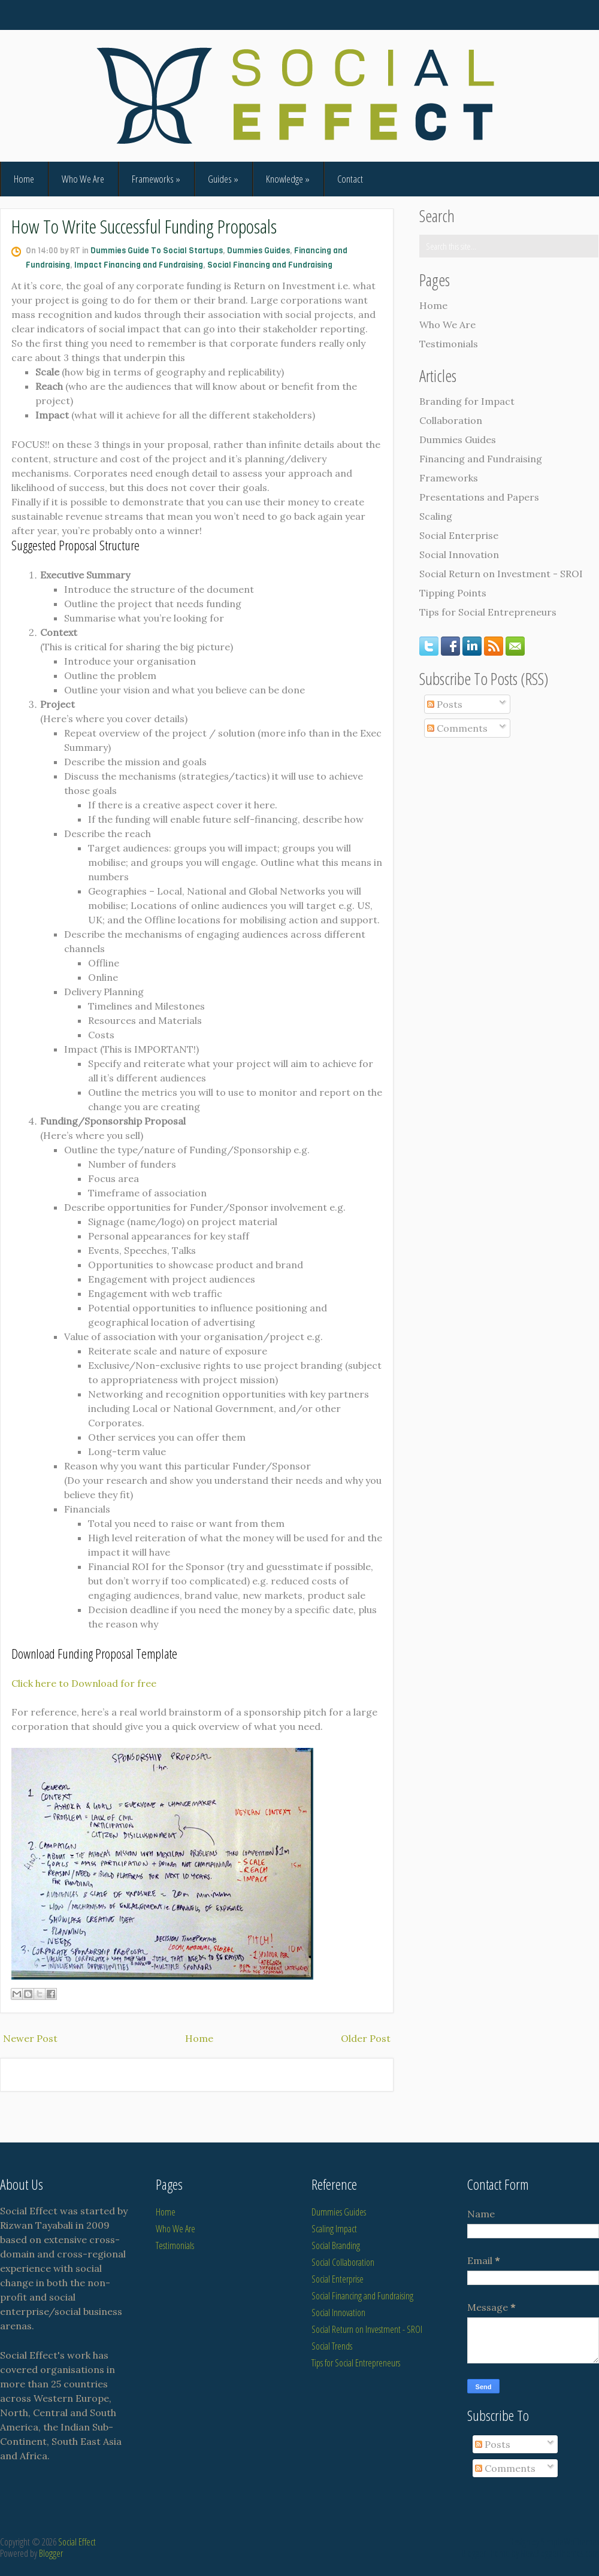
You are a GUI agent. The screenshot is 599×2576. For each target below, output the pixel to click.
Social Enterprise (458, 535)
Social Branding (335, 2245)
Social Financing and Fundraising (269, 265)
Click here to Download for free (83, 1683)
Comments (457, 728)
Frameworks (156, 179)
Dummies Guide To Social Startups (156, 251)
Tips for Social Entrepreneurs (487, 612)
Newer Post (30, 2038)
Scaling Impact (334, 2228)
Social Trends (331, 2346)
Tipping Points (452, 593)
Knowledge (288, 179)
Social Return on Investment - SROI (501, 574)
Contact (350, 179)
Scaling (435, 516)
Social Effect (77, 2541)
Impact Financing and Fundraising (138, 265)
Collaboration (450, 420)
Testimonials (448, 344)
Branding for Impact (467, 401)
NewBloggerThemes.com (560, 2553)
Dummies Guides (258, 251)
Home (24, 179)
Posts (444, 704)
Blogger (51, 2553)
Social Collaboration (342, 2262)
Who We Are (83, 179)
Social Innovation (459, 554)
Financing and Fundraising (480, 459)
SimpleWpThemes (570, 2541)
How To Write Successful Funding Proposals (144, 226)
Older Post (366, 2038)
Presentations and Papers (479, 497)
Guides (223, 179)
